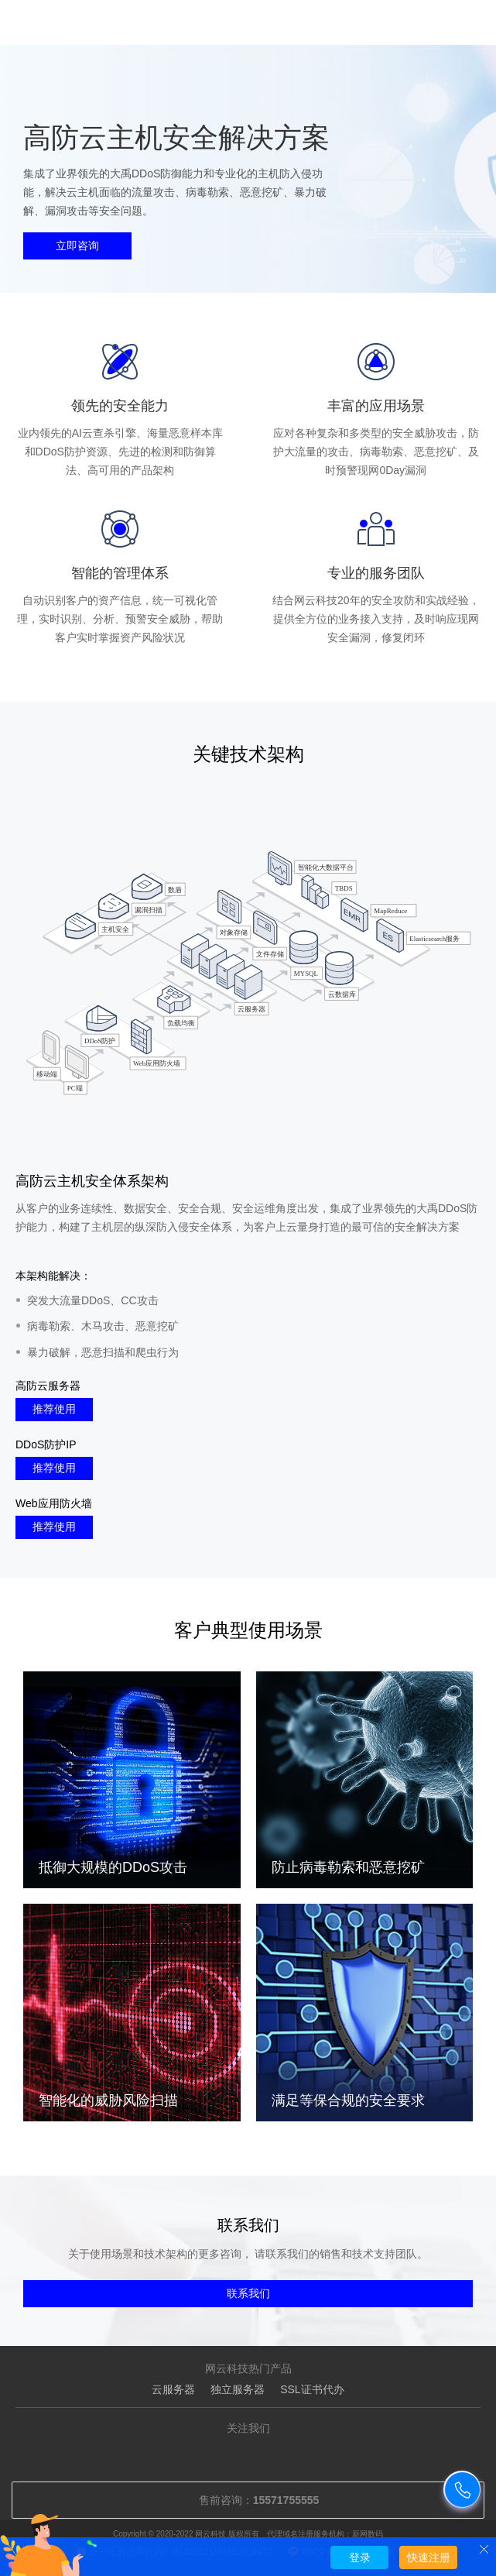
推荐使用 (54, 1409)
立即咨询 (77, 245)
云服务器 (173, 2389)
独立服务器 (237, 2389)
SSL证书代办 (312, 2389)
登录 (360, 2557)
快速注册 (428, 2557)
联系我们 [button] (248, 2293)
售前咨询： (248, 2500)
